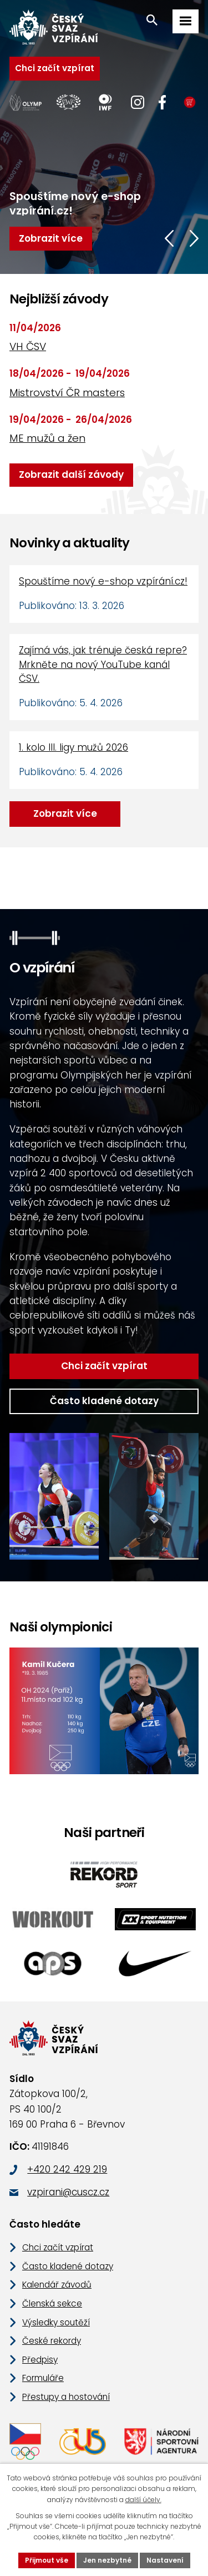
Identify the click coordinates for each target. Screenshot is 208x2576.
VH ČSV (27, 346)
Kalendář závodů (57, 2284)
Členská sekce (52, 2303)
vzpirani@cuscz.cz (68, 2192)
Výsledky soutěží (56, 2322)
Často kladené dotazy (104, 1400)
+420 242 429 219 (67, 2169)
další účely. (143, 2499)
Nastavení (165, 2560)
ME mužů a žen (47, 438)
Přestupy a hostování (66, 2397)
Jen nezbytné (107, 2560)
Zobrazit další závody (71, 474)
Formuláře (43, 2378)
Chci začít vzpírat (54, 68)
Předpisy (40, 2359)
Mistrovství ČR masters (67, 392)
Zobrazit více (65, 813)
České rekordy (51, 2341)
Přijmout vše (46, 2560)
